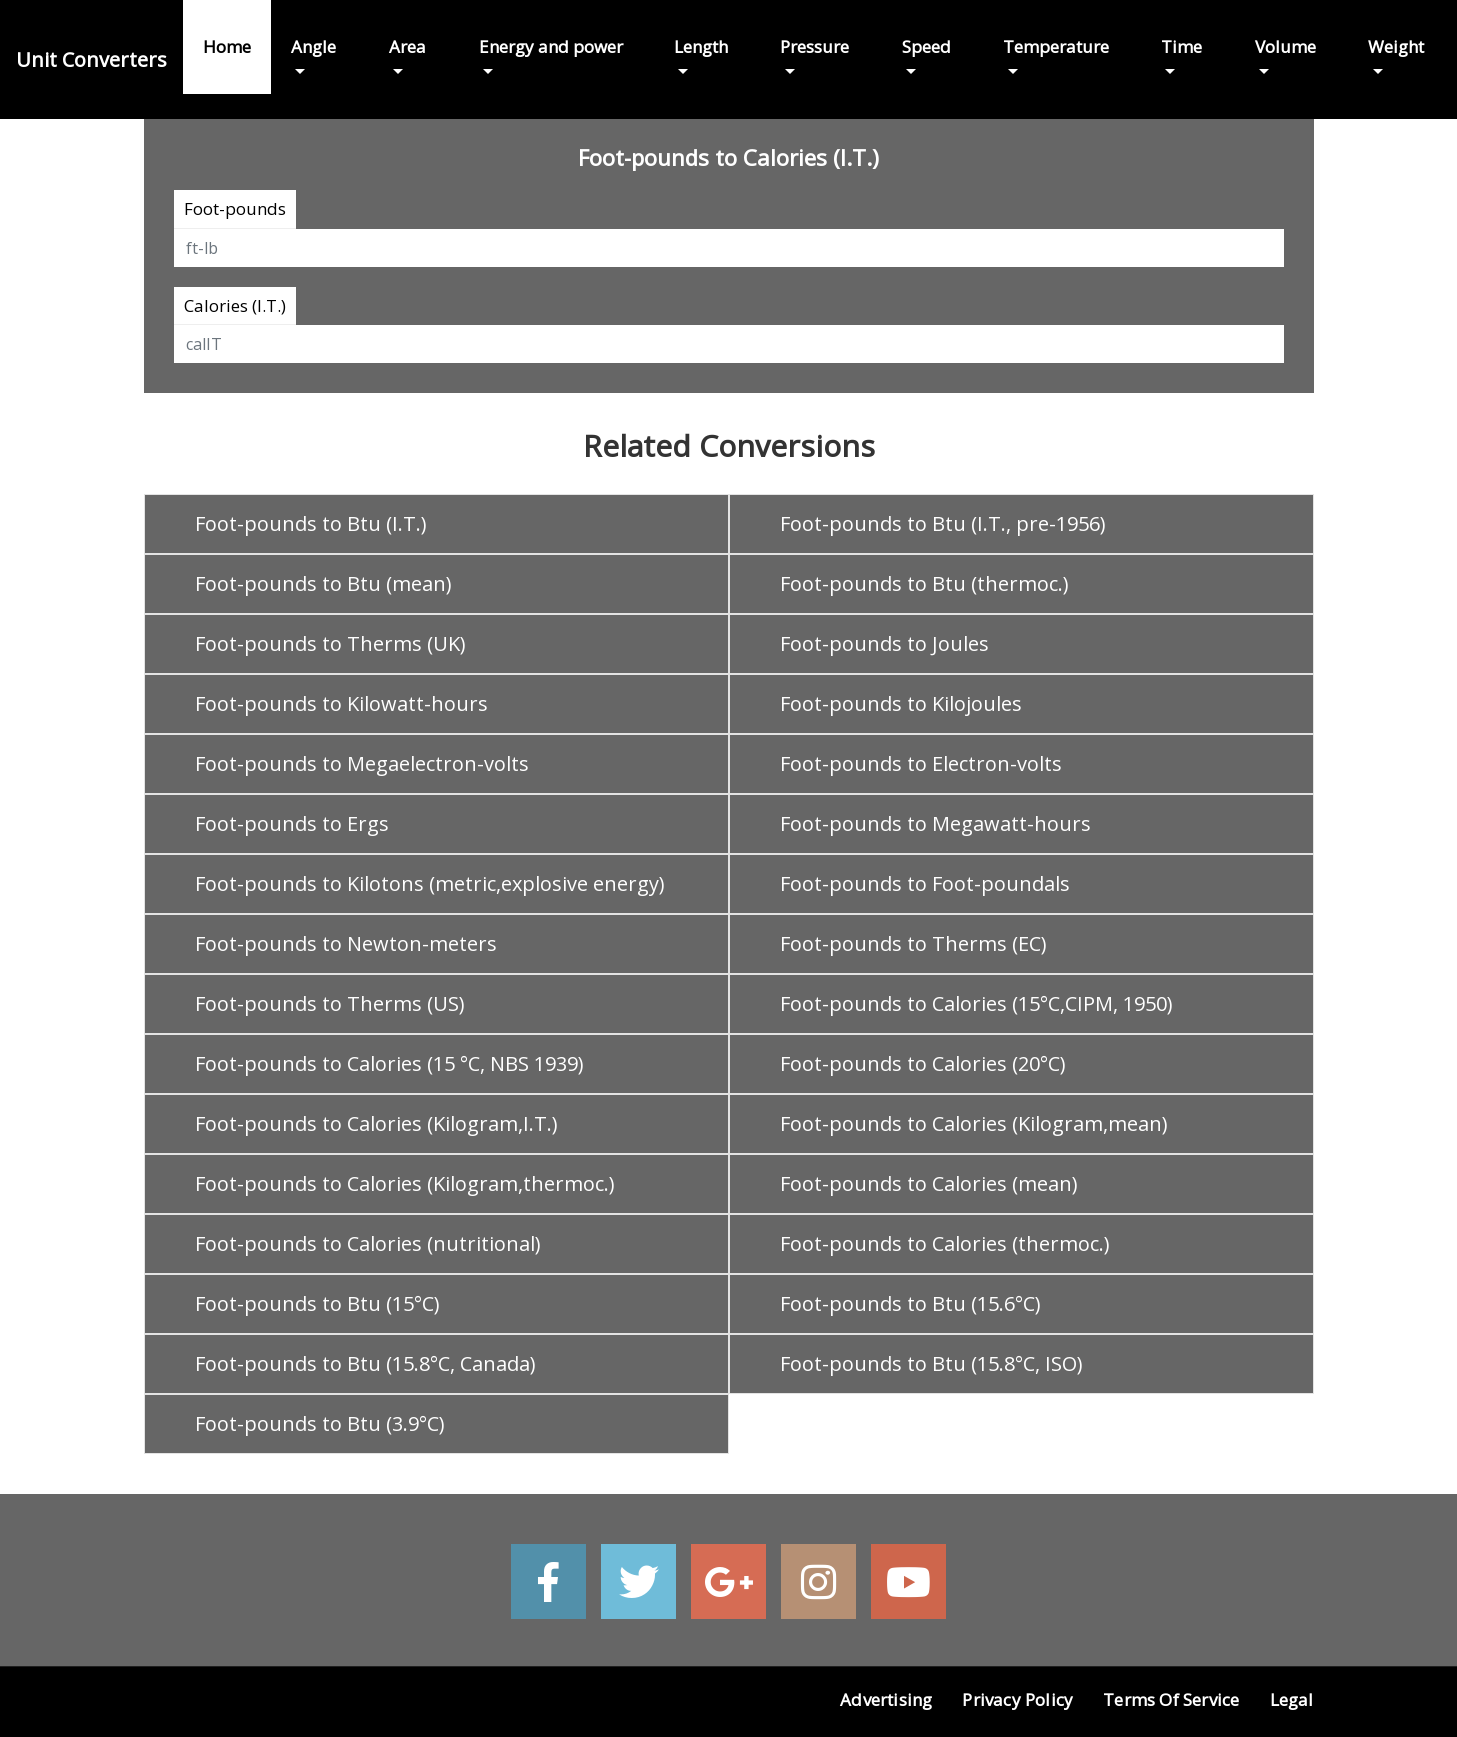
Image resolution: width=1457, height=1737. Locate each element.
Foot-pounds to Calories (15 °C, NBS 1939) (389, 1063)
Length (701, 46)
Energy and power (551, 46)
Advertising (886, 1699)
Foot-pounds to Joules (884, 643)
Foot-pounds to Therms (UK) (330, 643)
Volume (1285, 46)
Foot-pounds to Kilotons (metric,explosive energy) (430, 883)
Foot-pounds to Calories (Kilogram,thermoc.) (405, 1183)
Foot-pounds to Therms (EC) (913, 943)
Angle (313, 46)
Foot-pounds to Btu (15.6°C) (910, 1303)
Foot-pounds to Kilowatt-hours (341, 703)
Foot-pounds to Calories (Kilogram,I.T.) (376, 1123)
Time (1181, 46)
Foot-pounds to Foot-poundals (925, 883)
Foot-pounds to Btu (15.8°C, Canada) (365, 1363)
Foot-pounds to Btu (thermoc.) (924, 583)
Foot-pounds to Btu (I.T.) (311, 523)
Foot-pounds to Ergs (292, 823)
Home (227, 46)
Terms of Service (1171, 1699)
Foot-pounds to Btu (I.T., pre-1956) (943, 523)
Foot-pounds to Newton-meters (346, 943)
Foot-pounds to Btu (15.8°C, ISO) (931, 1363)
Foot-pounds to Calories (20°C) (923, 1063)
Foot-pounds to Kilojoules (901, 703)
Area (407, 46)
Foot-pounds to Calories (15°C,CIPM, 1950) (976, 1003)
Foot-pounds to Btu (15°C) (317, 1303)
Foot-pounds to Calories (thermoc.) (945, 1243)
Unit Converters (91, 59)
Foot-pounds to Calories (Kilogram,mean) (974, 1123)
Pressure (814, 46)
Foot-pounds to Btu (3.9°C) (320, 1423)
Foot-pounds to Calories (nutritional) (368, 1243)
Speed (926, 46)
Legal (1292, 1699)
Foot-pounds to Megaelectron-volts (362, 763)
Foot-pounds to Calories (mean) (929, 1183)
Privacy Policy (1017, 1699)
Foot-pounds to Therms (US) (330, 1003)
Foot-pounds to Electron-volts (921, 763)
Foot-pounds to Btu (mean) (323, 583)
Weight (1396, 46)
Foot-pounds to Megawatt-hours (935, 823)
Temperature (1056, 46)
